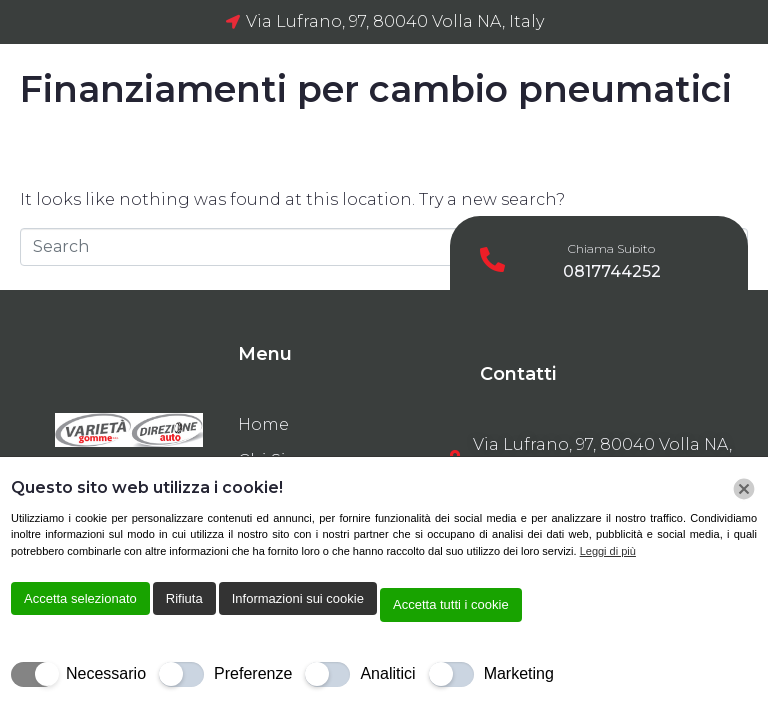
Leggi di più (608, 551)
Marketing (519, 673)
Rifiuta (184, 598)
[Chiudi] (744, 489)
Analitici (387, 673)
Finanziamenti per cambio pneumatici (376, 89)
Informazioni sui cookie (298, 598)
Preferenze (253, 673)
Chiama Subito (611, 248)
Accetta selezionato (80, 598)
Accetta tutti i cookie (451, 604)
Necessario (106, 673)
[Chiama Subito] (492, 259)
